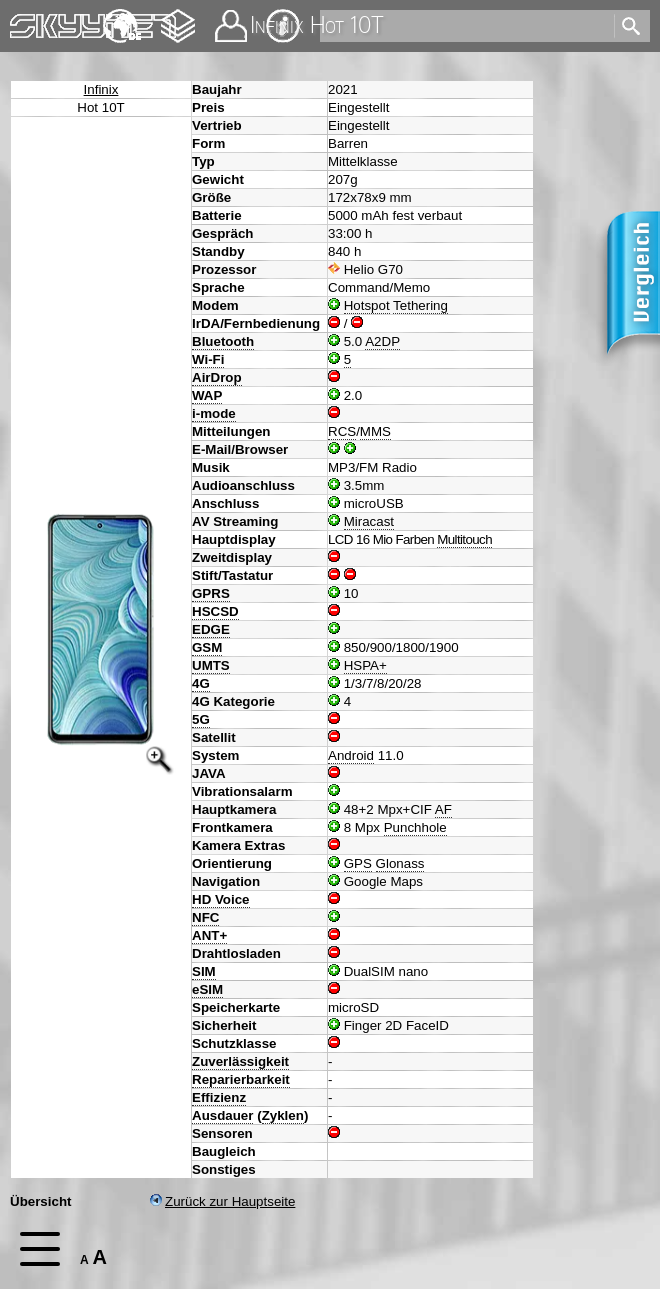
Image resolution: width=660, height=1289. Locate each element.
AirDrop (217, 377)
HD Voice (221, 899)
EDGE (211, 629)
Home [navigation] (28, 21)
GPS (358, 863)
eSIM (207, 989)
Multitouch (464, 539)
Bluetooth (223, 341)
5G (201, 719)
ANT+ (209, 935)
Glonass (400, 863)
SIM (204, 971)
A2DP (382, 341)
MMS (375, 431)
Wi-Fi (208, 359)
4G (201, 683)
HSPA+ (365, 665)
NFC (205, 917)
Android (351, 755)
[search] (465, 26)
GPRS (211, 593)
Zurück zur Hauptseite (222, 1201)
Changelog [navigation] (178, 16)
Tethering (420, 305)
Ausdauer (222, 1115)
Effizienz (219, 1097)
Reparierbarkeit (241, 1079)
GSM (207, 647)
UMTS (211, 665)
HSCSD (215, 611)
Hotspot (367, 305)
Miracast (369, 521)
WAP (207, 395)
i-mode (214, 413)
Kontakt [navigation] (231, 17)
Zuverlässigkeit (240, 1061)
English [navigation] (122, 16)
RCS (342, 431)
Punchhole (415, 827)
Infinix (101, 89)
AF (443, 809)
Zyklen (283, 1115)
